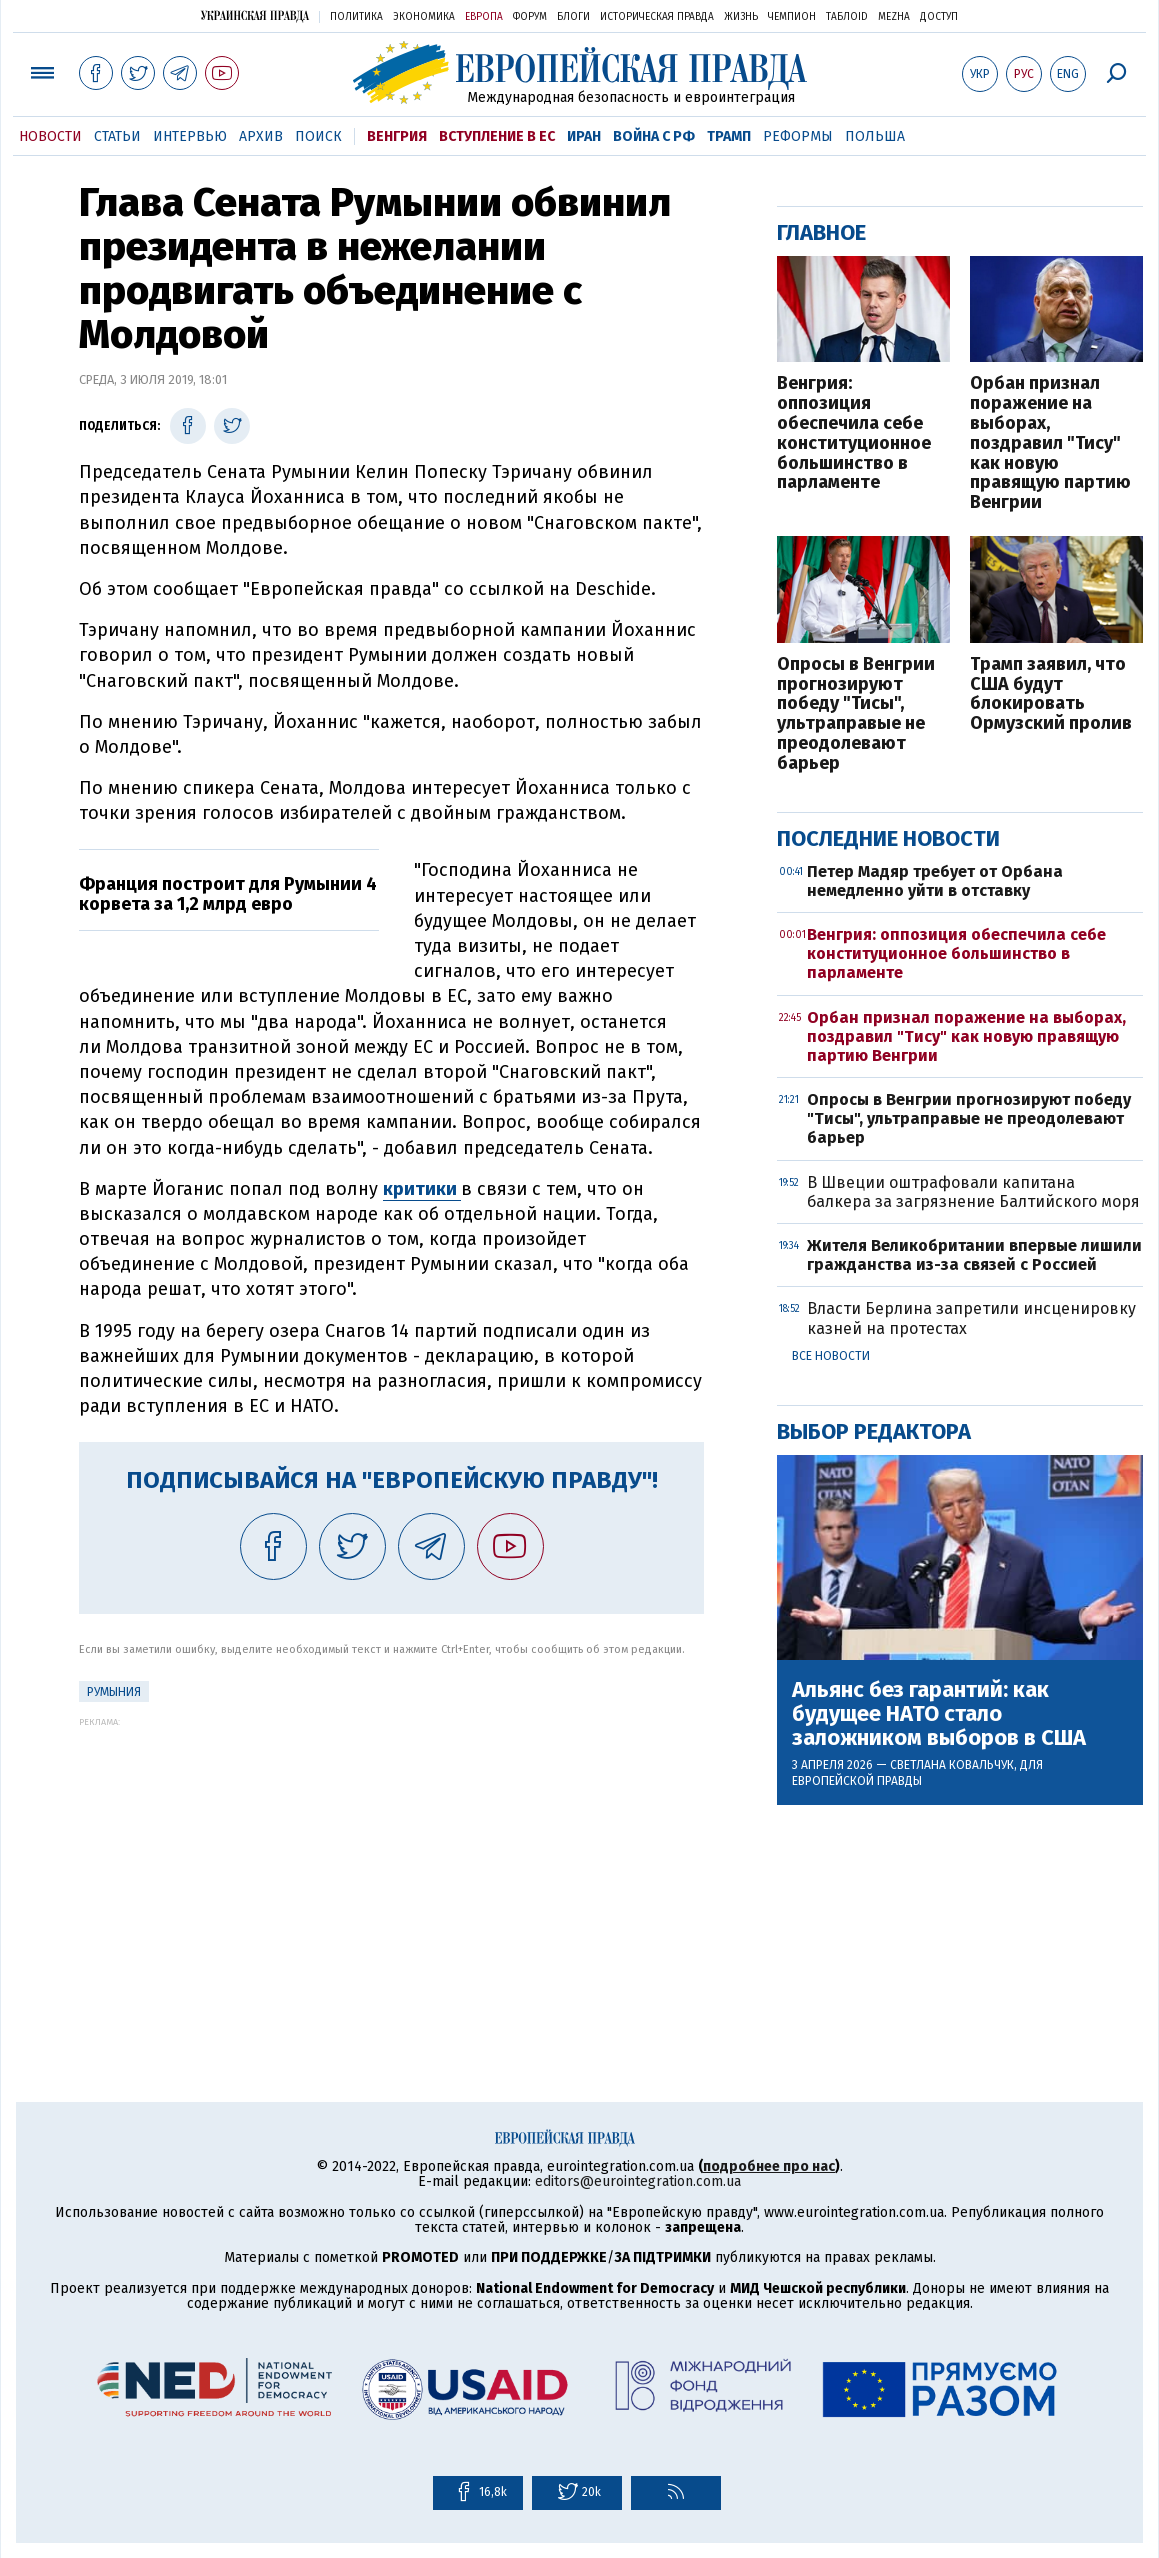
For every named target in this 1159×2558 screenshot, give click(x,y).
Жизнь (741, 17)
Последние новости (888, 838)
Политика (356, 17)
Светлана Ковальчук (952, 1765)
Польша (875, 136)
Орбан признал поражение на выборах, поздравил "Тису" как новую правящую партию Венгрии (1050, 443)
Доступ (939, 17)
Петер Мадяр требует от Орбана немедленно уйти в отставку (935, 881)
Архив (261, 136)
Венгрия (397, 136)
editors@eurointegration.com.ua (638, 2181)
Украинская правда (255, 15)
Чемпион (792, 17)
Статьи (117, 136)
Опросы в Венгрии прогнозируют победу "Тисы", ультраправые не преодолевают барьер (856, 714)
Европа (484, 17)
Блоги (573, 17)
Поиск (318, 136)
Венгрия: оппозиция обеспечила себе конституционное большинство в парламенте (854, 433)
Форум (530, 17)
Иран (584, 136)
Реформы (798, 136)
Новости (50, 136)
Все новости (831, 1356)
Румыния (114, 1692)
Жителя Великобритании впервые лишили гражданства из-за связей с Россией (974, 1255)
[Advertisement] (391, 1867)
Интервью (190, 136)
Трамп (729, 136)
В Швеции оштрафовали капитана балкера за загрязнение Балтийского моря (973, 1192)
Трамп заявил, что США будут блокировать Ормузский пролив (1051, 694)
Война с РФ (654, 136)
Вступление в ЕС (497, 136)
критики (422, 1189)
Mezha (894, 17)
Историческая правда (657, 17)
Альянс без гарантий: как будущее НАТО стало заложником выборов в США (939, 1714)
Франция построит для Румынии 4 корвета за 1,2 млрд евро (228, 894)
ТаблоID (847, 17)
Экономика (424, 17)
